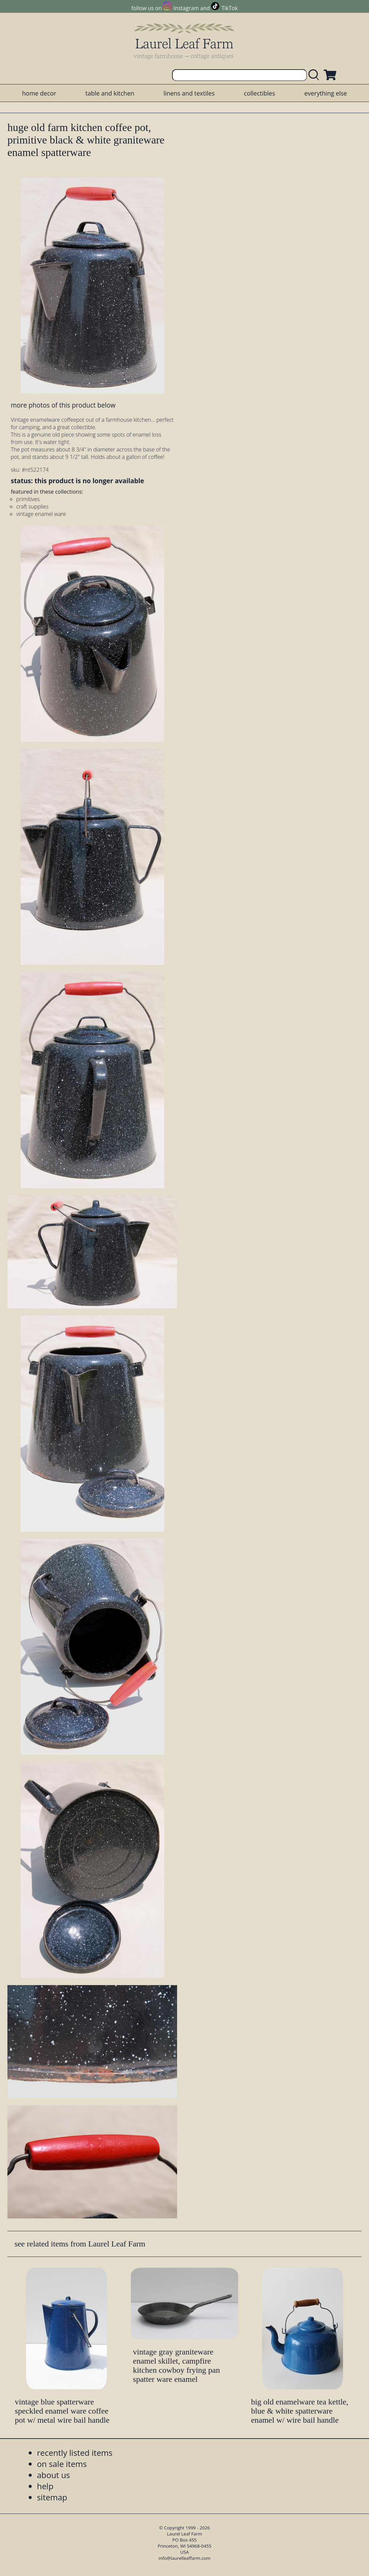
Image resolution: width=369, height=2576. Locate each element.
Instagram (186, 8)
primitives (28, 499)
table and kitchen (109, 93)
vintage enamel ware (41, 514)
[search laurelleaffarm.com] (315, 75)
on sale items (62, 2463)
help (45, 2486)
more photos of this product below (63, 405)
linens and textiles (189, 93)
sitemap (52, 2497)
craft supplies (32, 506)
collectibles (259, 93)
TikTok (230, 8)
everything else (325, 93)
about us (53, 2474)
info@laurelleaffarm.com (184, 2558)
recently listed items (74, 2452)
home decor (39, 93)
